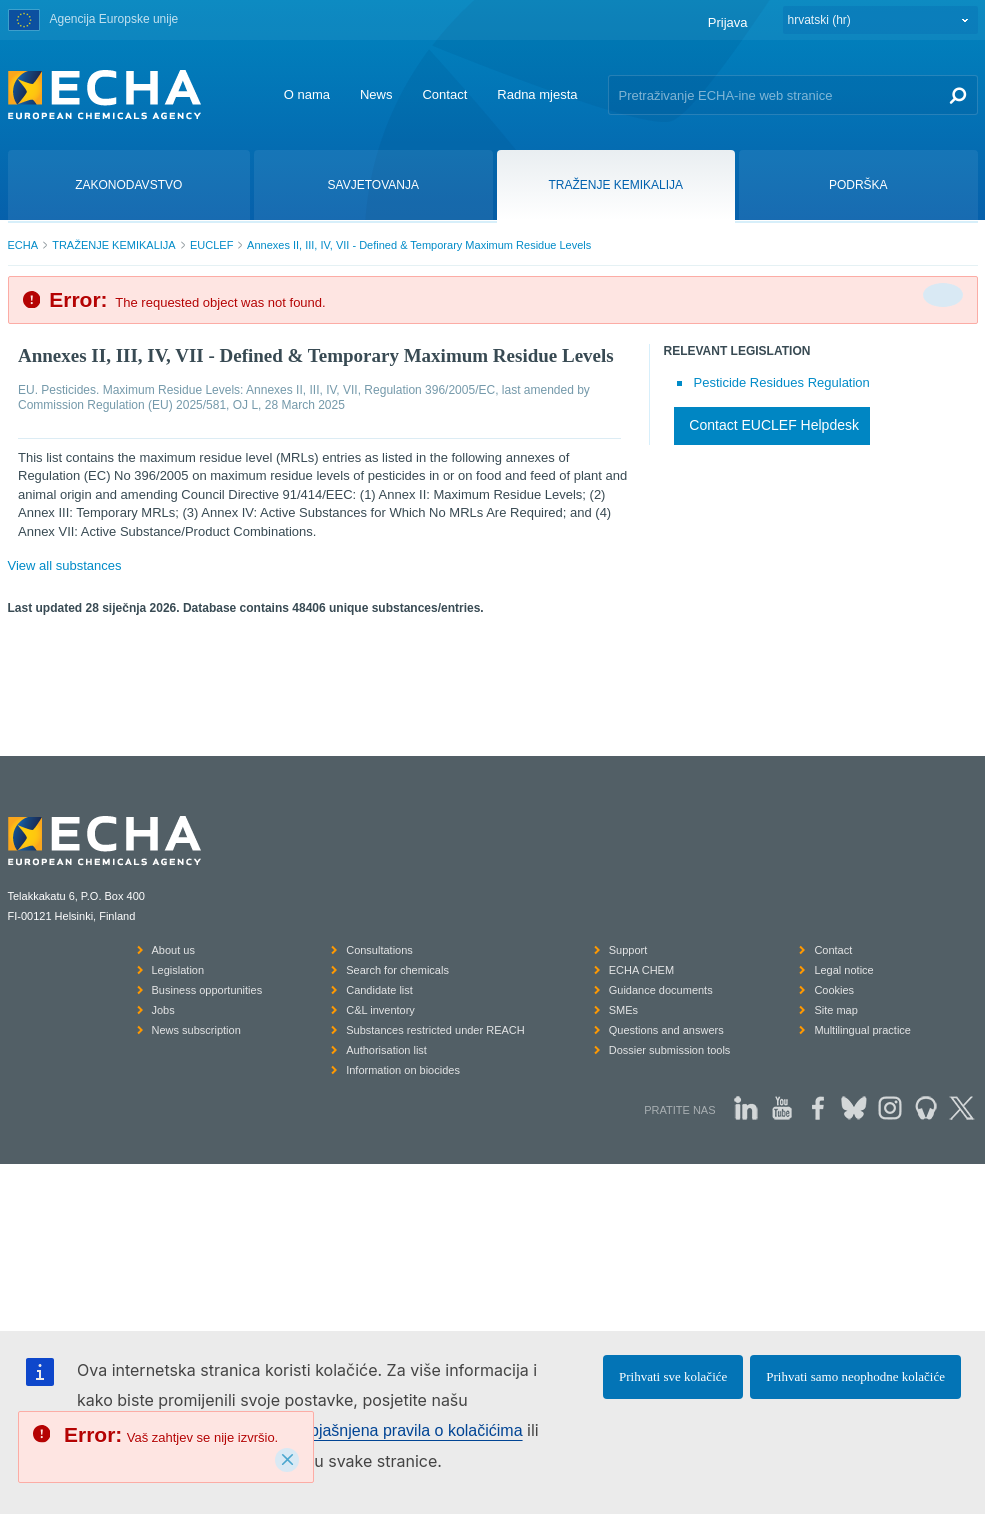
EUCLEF (211, 245)
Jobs (163, 1010)
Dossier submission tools (670, 1050)
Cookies (834, 990)
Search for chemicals (397, 970)
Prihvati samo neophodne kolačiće (855, 1376)
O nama (307, 94)
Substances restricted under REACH (435, 1030)
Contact (444, 94)
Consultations (379, 950)
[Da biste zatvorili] (943, 295)
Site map (835, 1010)
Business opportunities (207, 990)
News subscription (196, 1030)
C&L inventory (380, 1010)
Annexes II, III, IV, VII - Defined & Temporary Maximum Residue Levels (419, 245)
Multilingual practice (862, 1030)
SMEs (623, 1010)
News (376, 94)
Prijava (728, 22)
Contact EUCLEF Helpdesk (774, 425)
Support (628, 950)
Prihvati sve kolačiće (673, 1376)
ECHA (23, 245)
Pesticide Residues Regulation (782, 382)
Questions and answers (666, 1030)
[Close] (287, 1460)
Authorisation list (386, 1050)
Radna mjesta (537, 94)
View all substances (65, 565)
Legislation (178, 970)
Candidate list (379, 990)
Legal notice (843, 970)
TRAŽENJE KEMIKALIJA (113, 245)
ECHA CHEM (641, 970)
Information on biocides (403, 1070)
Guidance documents (661, 990)
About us (173, 950)
